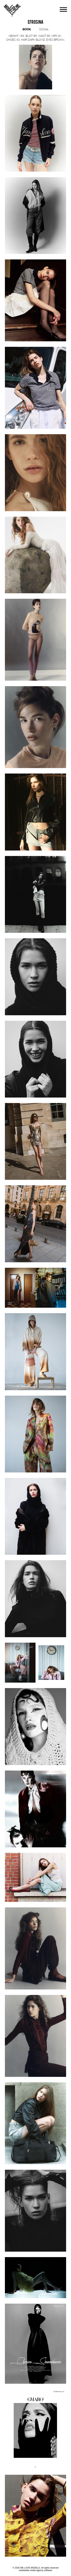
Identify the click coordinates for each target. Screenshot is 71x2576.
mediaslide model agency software (35, 2570)
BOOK (27, 29)
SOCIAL (44, 29)
